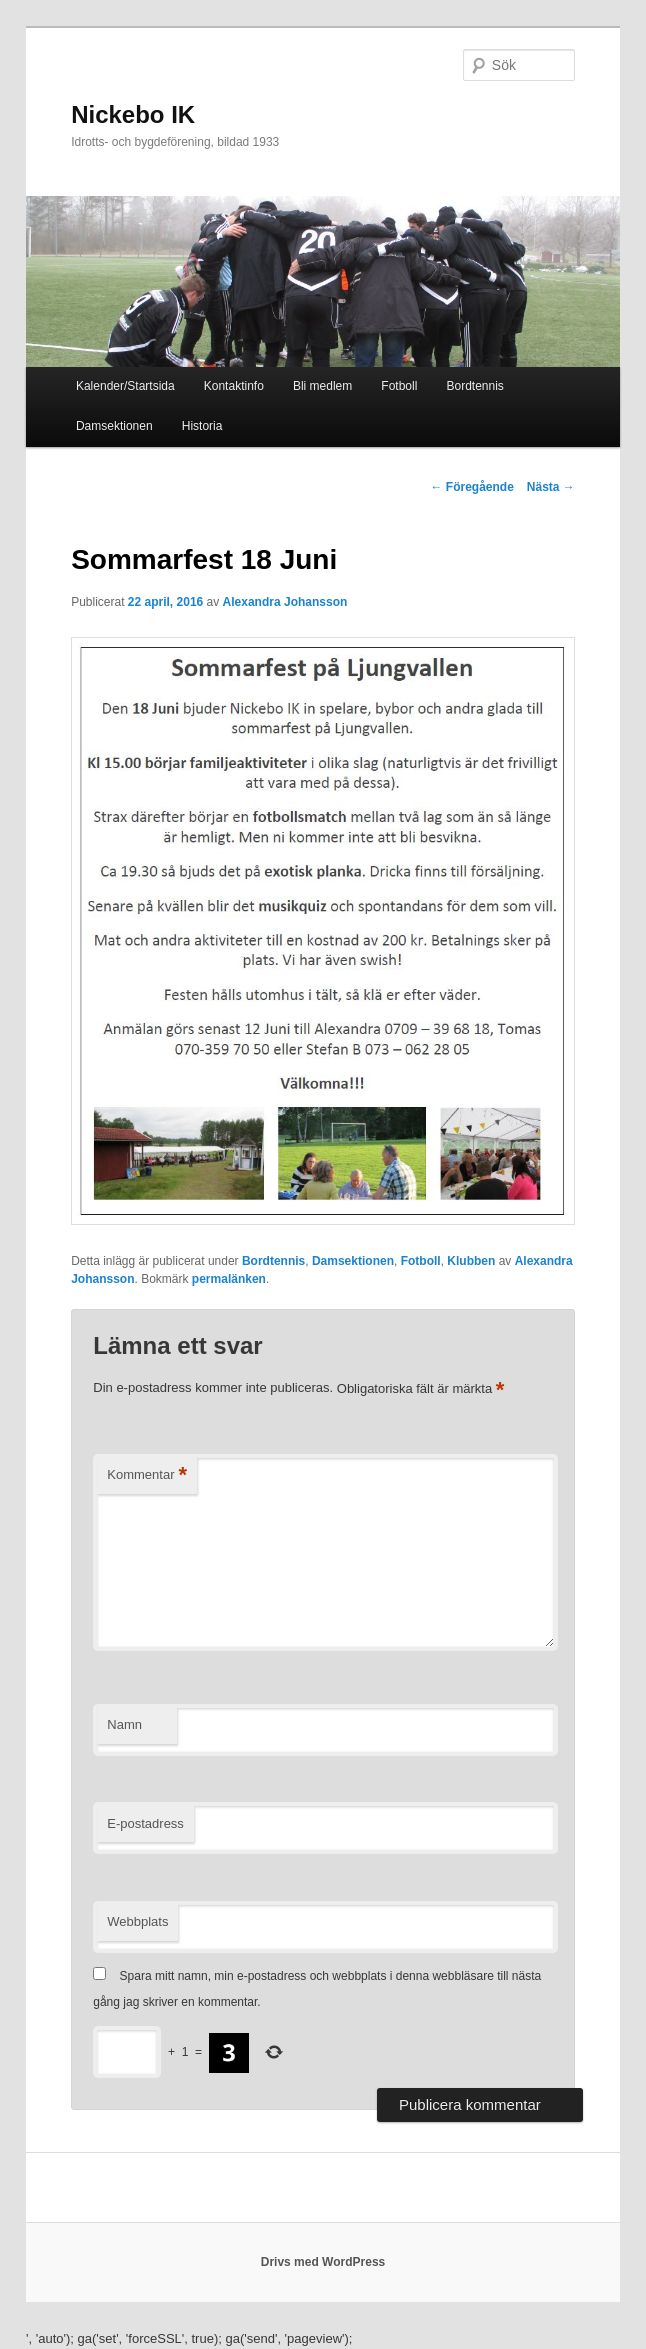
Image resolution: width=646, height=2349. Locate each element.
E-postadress (145, 1823)
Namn (124, 1724)
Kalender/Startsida (125, 386)
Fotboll (399, 386)
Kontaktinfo (234, 386)
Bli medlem (322, 386)
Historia (202, 426)
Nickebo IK (133, 114)
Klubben (471, 1261)
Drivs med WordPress (323, 2262)
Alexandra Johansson (285, 602)
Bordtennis (474, 386)
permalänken (229, 1279)
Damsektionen (114, 426)
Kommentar (147, 1475)
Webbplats (137, 1921)
